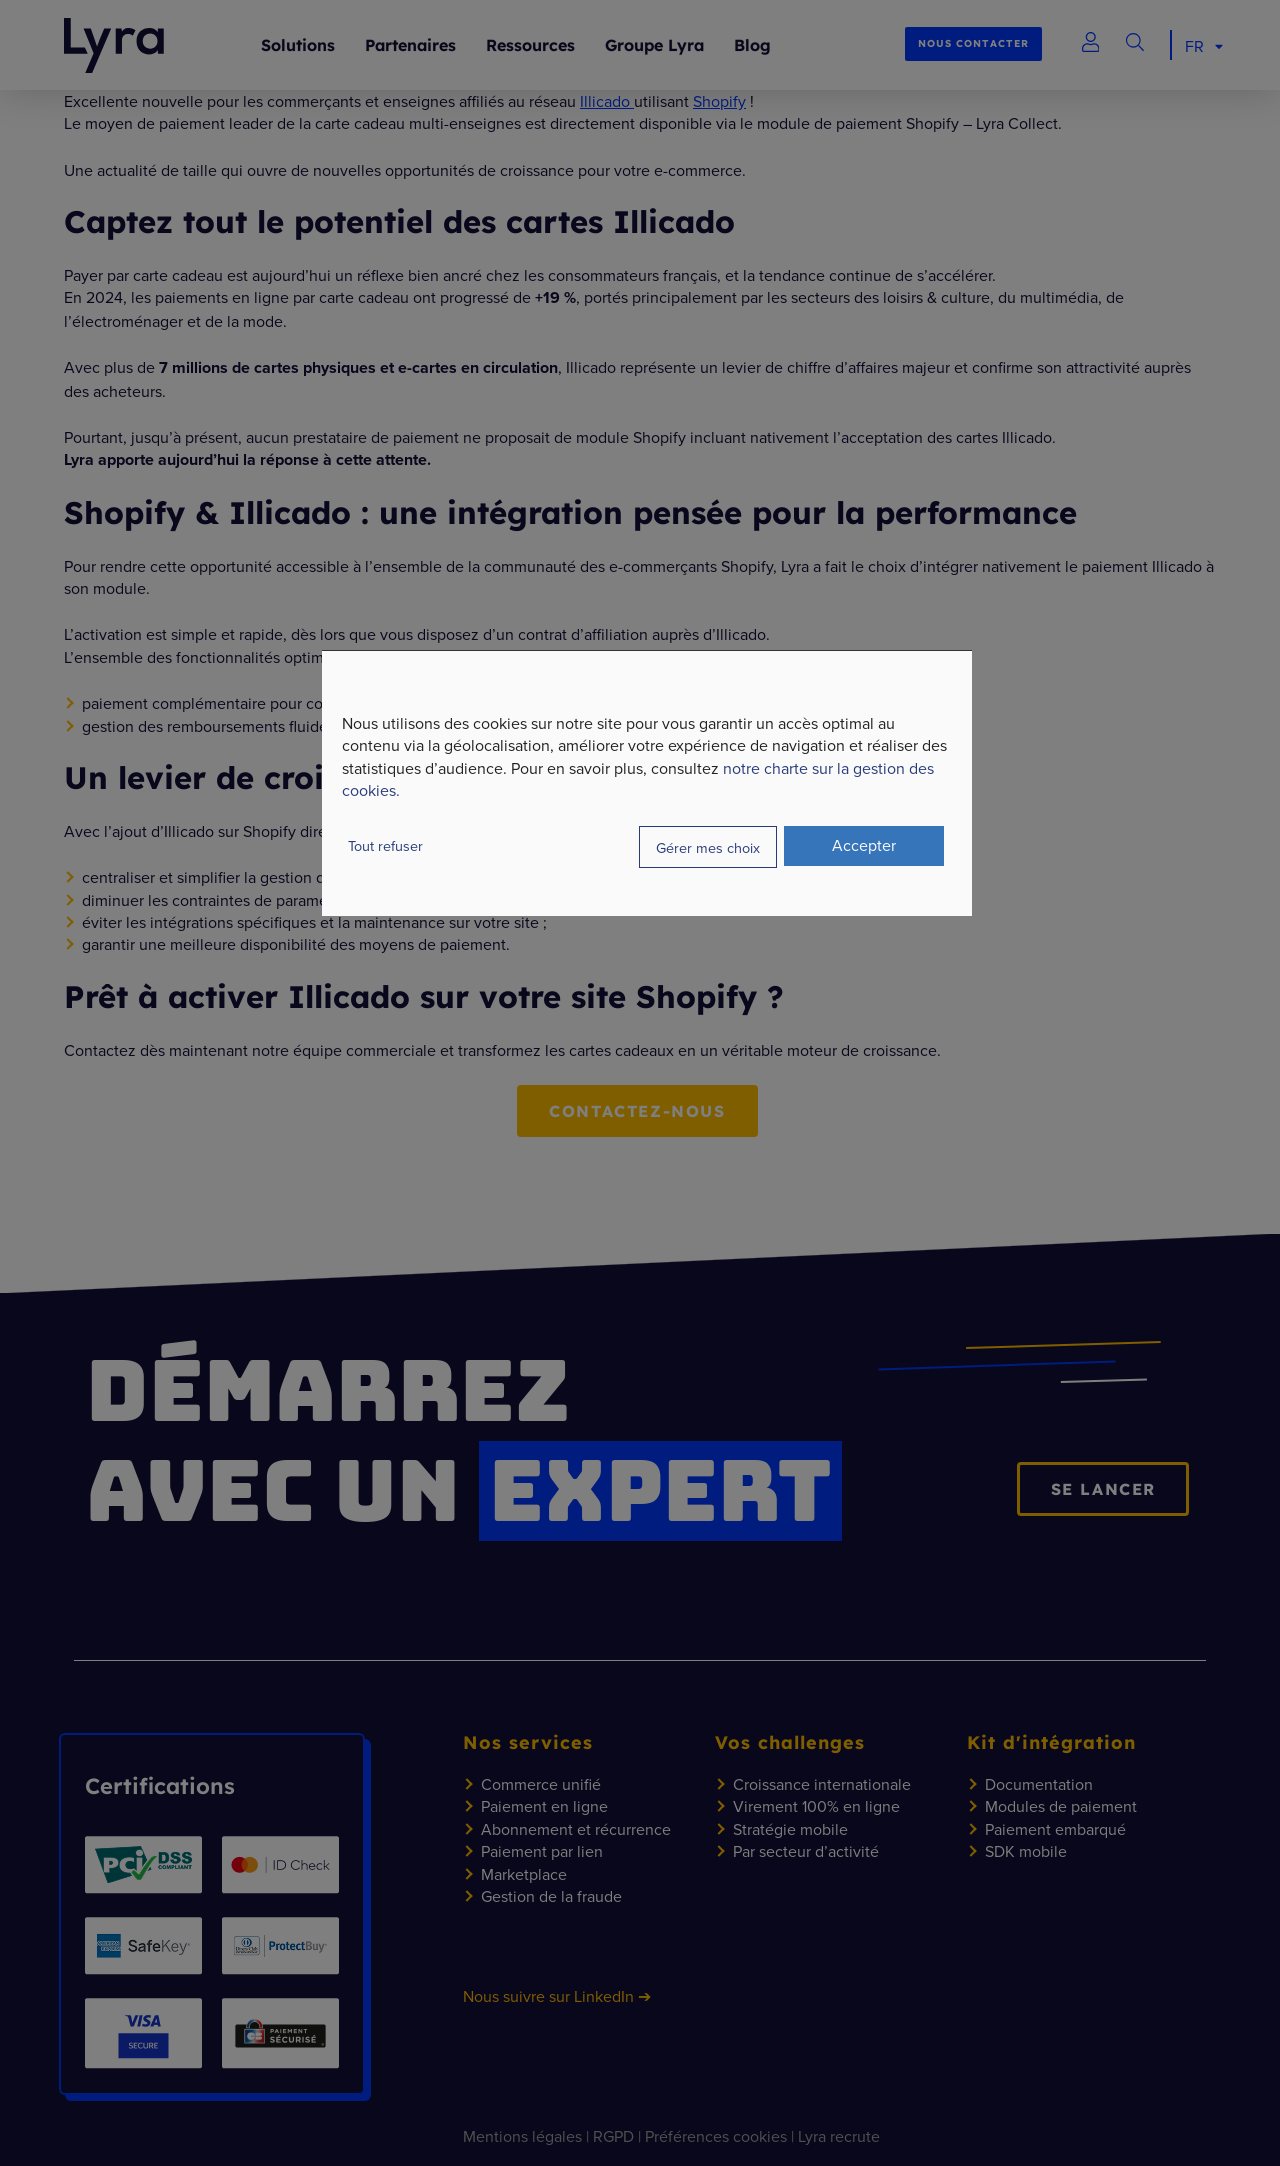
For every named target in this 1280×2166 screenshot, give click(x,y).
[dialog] (647, 783)
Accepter (864, 845)
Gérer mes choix (708, 846)
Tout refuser (385, 845)
